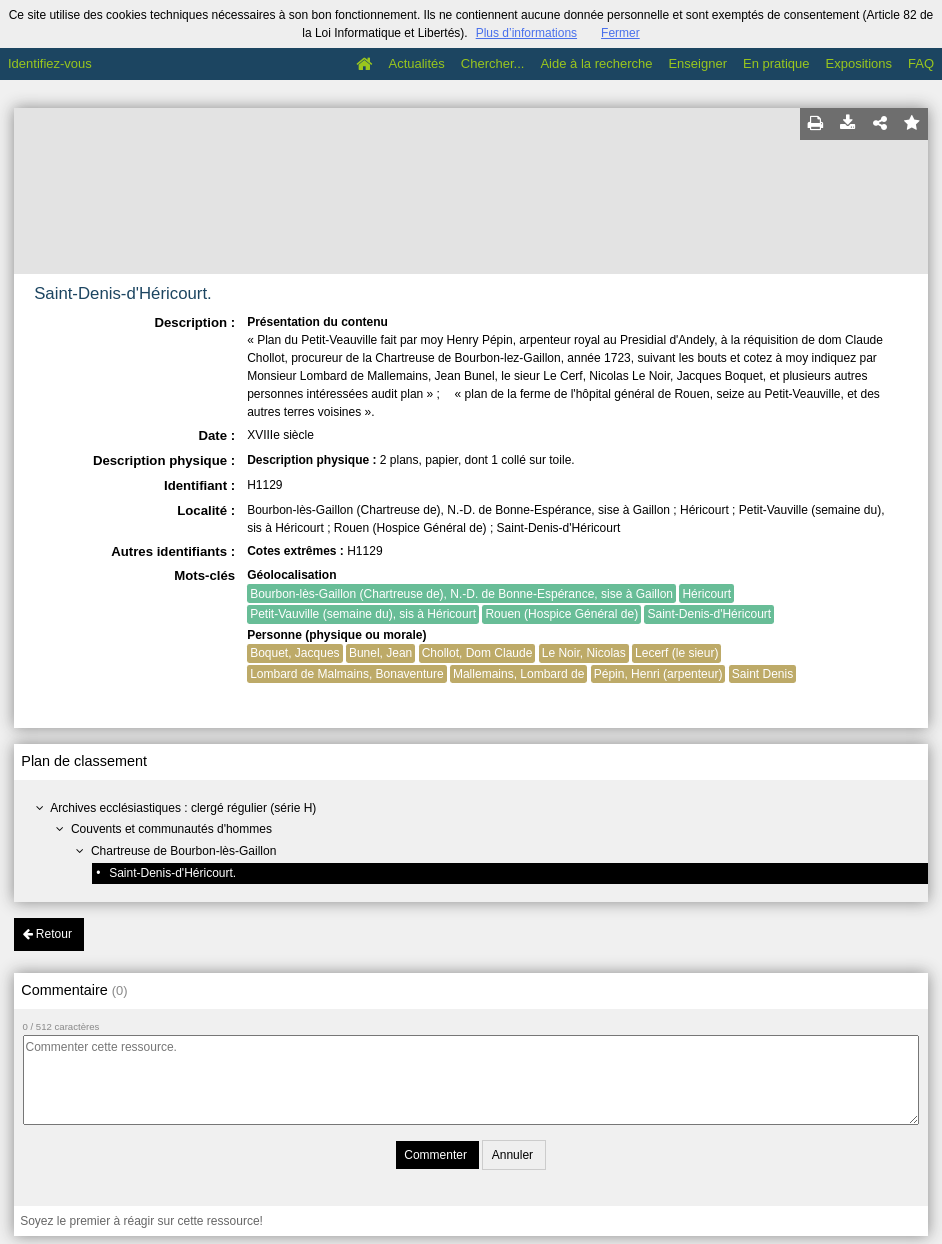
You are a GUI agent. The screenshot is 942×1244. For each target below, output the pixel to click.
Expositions (859, 63)
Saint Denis (762, 674)
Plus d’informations (526, 33)
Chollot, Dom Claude (477, 653)
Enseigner (697, 63)
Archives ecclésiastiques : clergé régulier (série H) (183, 808)
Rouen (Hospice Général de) (561, 614)
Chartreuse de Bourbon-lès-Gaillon (183, 851)
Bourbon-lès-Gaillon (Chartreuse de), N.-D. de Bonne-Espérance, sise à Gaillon (461, 594)
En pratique (776, 63)
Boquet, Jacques (294, 653)
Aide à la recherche (596, 63)
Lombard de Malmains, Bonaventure (346, 674)
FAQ (921, 63)
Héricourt (706, 594)
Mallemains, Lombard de (518, 674)
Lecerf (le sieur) (676, 653)
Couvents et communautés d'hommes (171, 829)
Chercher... (493, 63)
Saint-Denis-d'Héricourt (709, 614)
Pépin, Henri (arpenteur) (658, 674)
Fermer (620, 33)
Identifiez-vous (50, 63)
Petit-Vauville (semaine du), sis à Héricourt (363, 614)
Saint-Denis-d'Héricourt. (172, 873)
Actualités (416, 63)
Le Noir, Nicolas (584, 653)
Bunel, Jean (380, 653)
